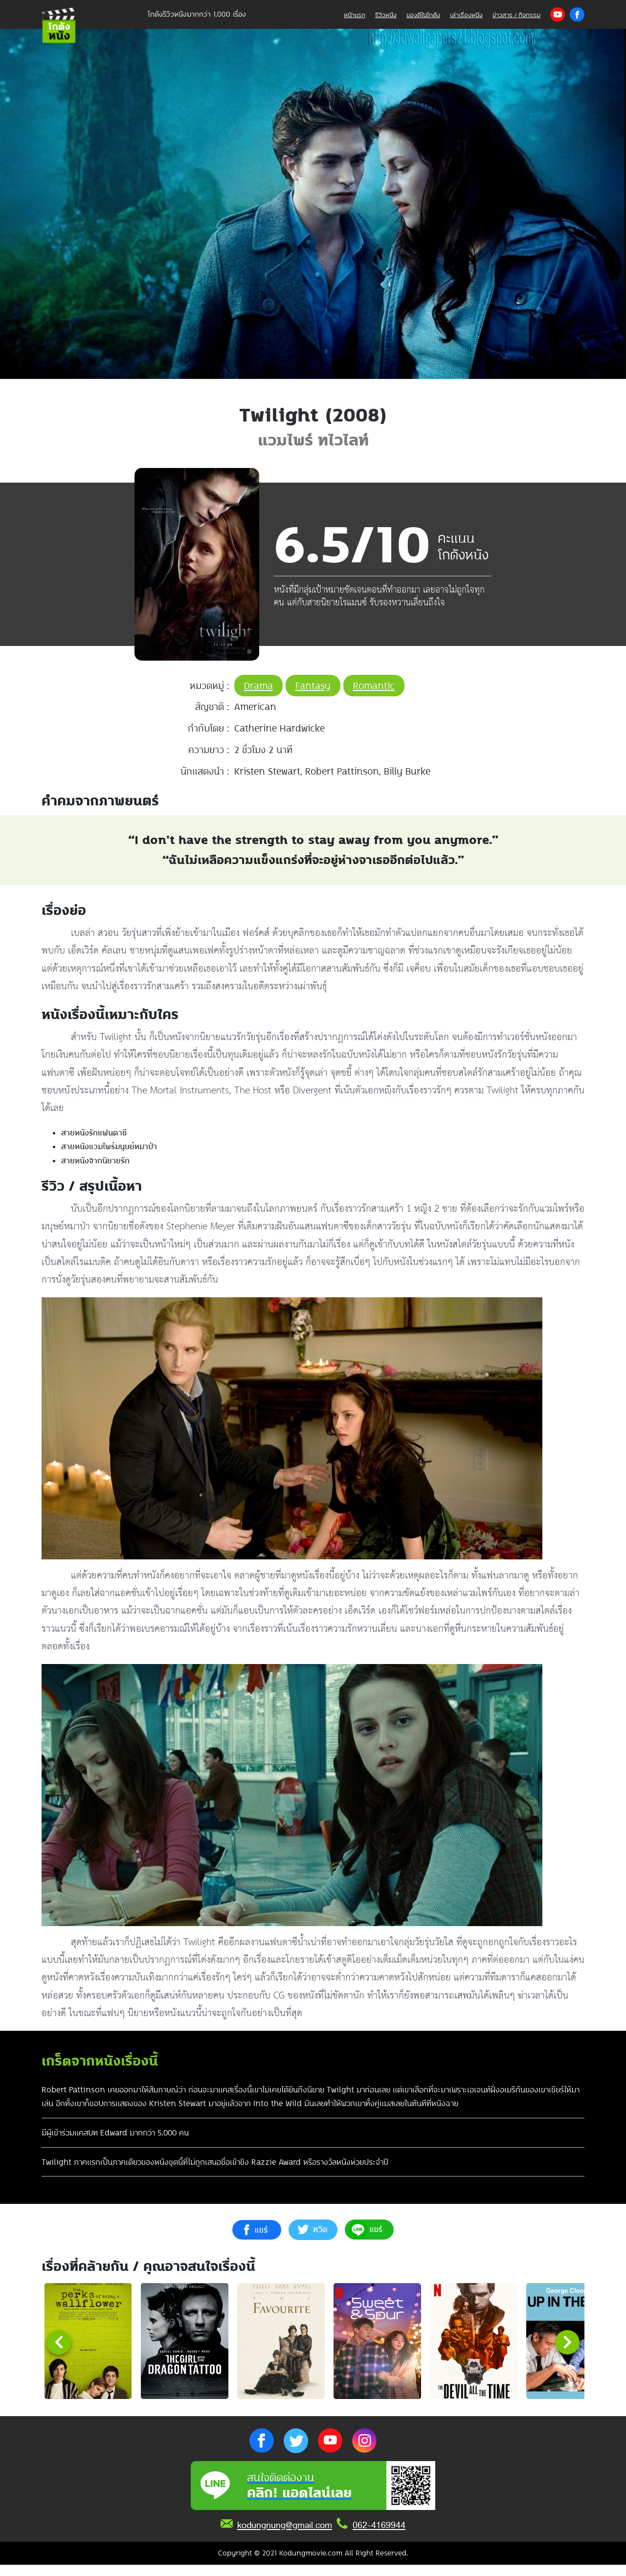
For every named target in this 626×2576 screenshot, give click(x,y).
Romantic (374, 685)
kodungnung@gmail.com (284, 2536)
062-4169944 (379, 2536)
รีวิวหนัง (386, 15)
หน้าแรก (354, 15)
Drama (258, 685)
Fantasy (313, 685)
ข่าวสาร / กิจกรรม (516, 15)
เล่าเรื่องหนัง (466, 15)
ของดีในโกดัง (423, 15)
